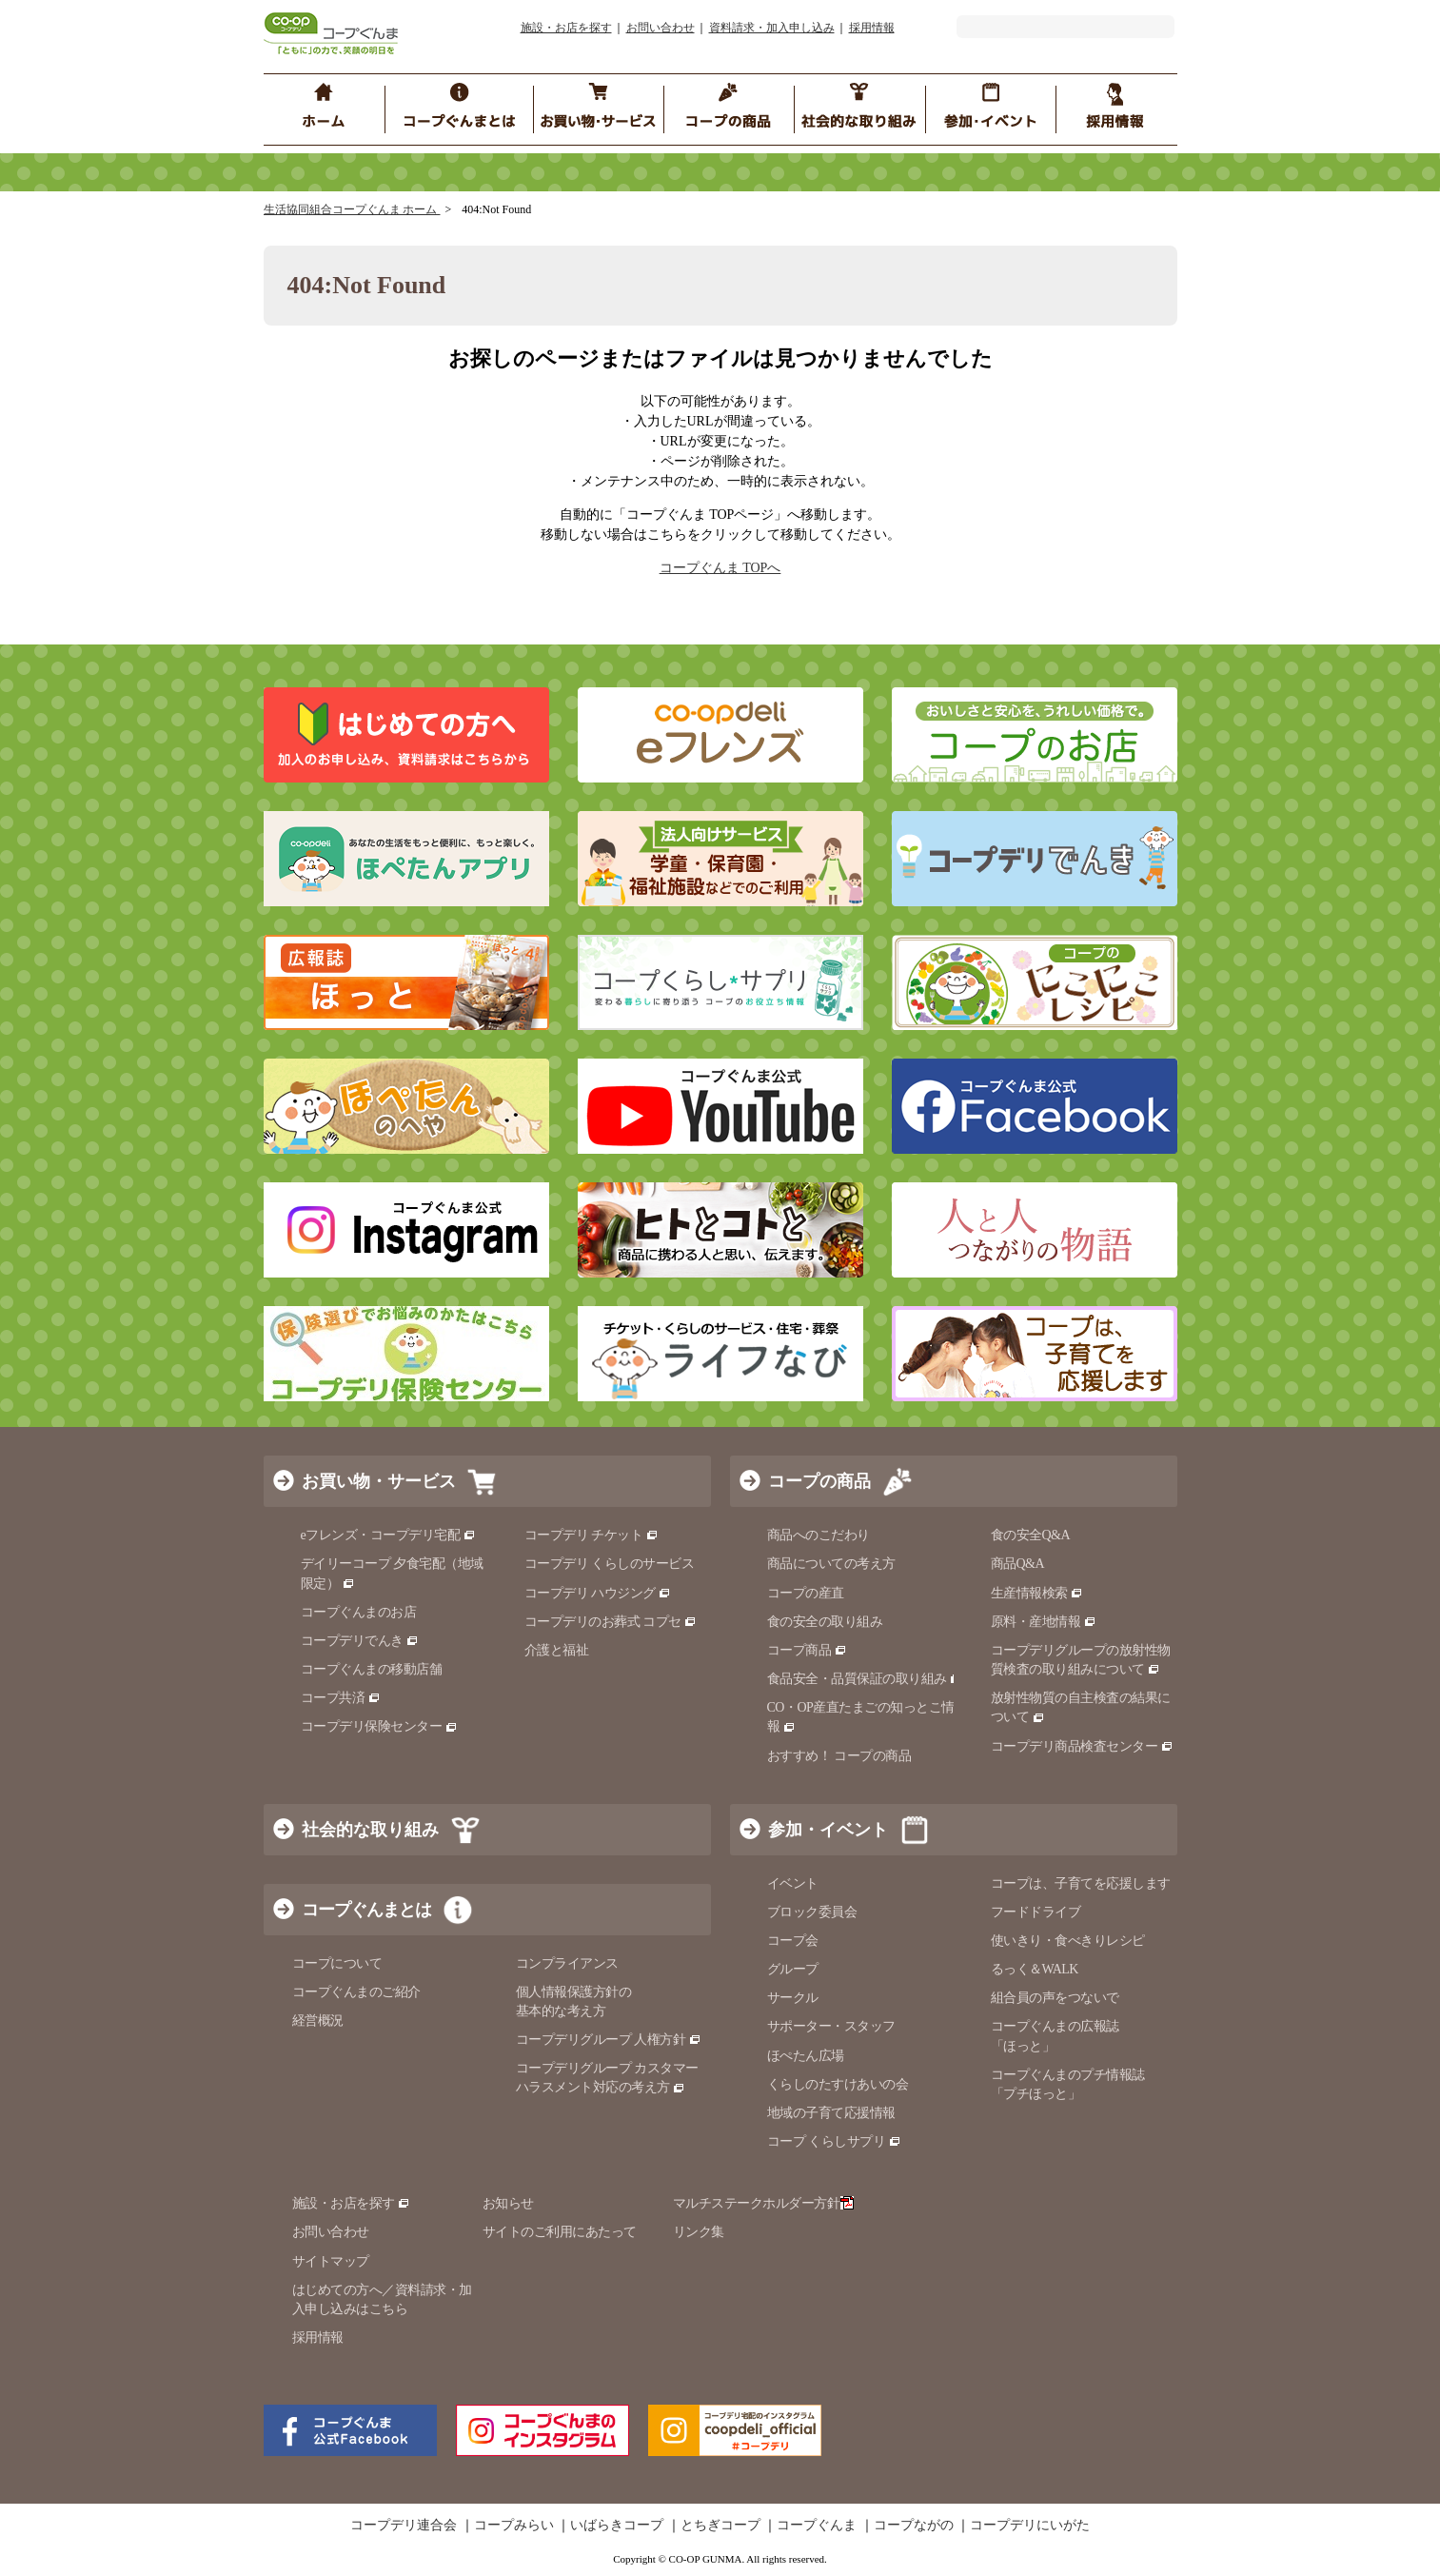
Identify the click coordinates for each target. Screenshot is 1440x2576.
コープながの (914, 2525)
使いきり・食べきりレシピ (1068, 1940)
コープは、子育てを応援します (1081, 1883)
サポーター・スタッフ (831, 2026)
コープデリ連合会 (403, 2525)
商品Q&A (1018, 1563)
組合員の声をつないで (1055, 1998)
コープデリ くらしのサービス (609, 1563)
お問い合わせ (660, 27)
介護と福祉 (556, 1650)
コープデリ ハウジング (598, 1593)
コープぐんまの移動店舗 (372, 1669)
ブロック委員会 (812, 1912)
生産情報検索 (1037, 1593)
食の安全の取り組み (825, 1622)
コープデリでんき (360, 1641)
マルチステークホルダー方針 (764, 2203)
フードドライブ (1036, 1912)
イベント (793, 1883)
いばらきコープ (616, 2525)
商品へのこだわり (818, 1535)
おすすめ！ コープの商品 (839, 1756)
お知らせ (508, 2203)
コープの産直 (805, 1593)
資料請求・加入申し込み (772, 27)
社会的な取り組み (370, 1829)
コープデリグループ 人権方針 (608, 2039)
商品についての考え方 (831, 1563)
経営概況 (318, 2020)
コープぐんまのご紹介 (356, 1992)
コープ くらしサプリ (834, 2141)
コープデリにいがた (1030, 2525)
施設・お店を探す (566, 27)
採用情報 (872, 27)
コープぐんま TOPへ (720, 568)
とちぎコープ (720, 2525)
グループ (793, 1969)
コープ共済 (341, 1698)
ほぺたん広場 (805, 2056)
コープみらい (514, 2525)
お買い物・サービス (379, 1481)
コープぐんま (817, 2525)
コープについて (337, 1963)
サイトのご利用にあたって (560, 2232)
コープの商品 (819, 1481)
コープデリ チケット (591, 1535)
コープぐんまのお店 (359, 1612)
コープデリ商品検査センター (1082, 1746)
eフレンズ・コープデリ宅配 (389, 1535)
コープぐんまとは (366, 1909)
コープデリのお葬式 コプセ (611, 1622)
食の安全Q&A (1031, 1535)
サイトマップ (330, 2261)
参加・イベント (828, 1829)
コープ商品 (807, 1650)
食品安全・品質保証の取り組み (865, 1679)
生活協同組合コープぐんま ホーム (352, 209)
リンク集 (698, 2232)
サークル (793, 1998)
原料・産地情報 (1043, 1622)
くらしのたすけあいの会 (838, 2084)
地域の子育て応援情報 (831, 2113)
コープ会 (793, 1940)
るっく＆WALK (1034, 1969)
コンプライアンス (567, 1963)
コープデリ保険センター (379, 1726)
